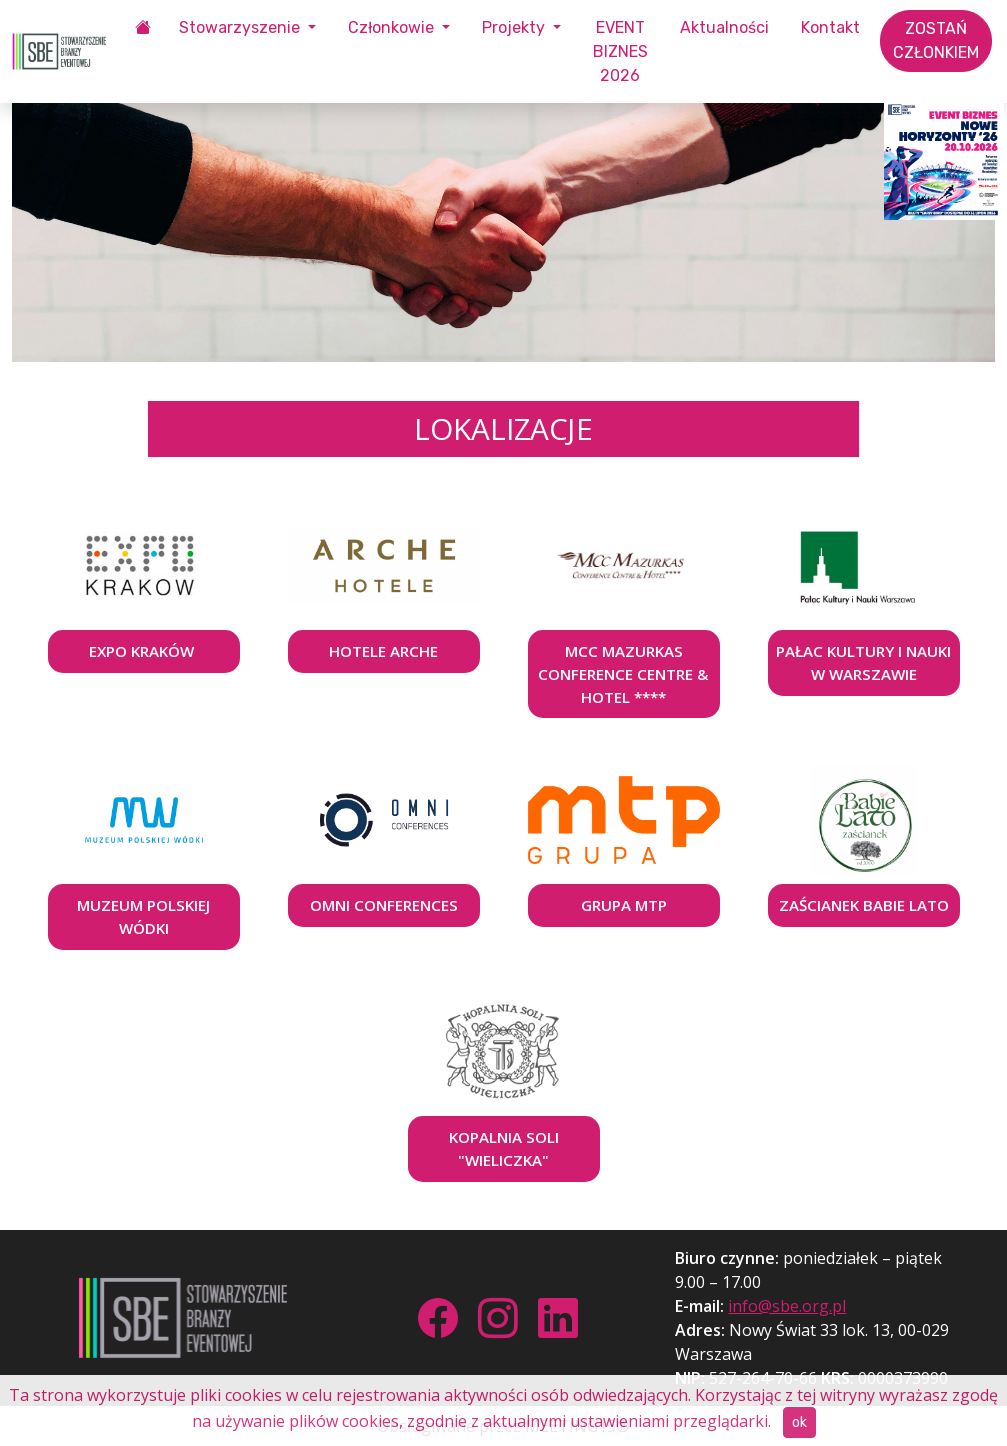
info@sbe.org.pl (787, 1306)
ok (799, 1422)
